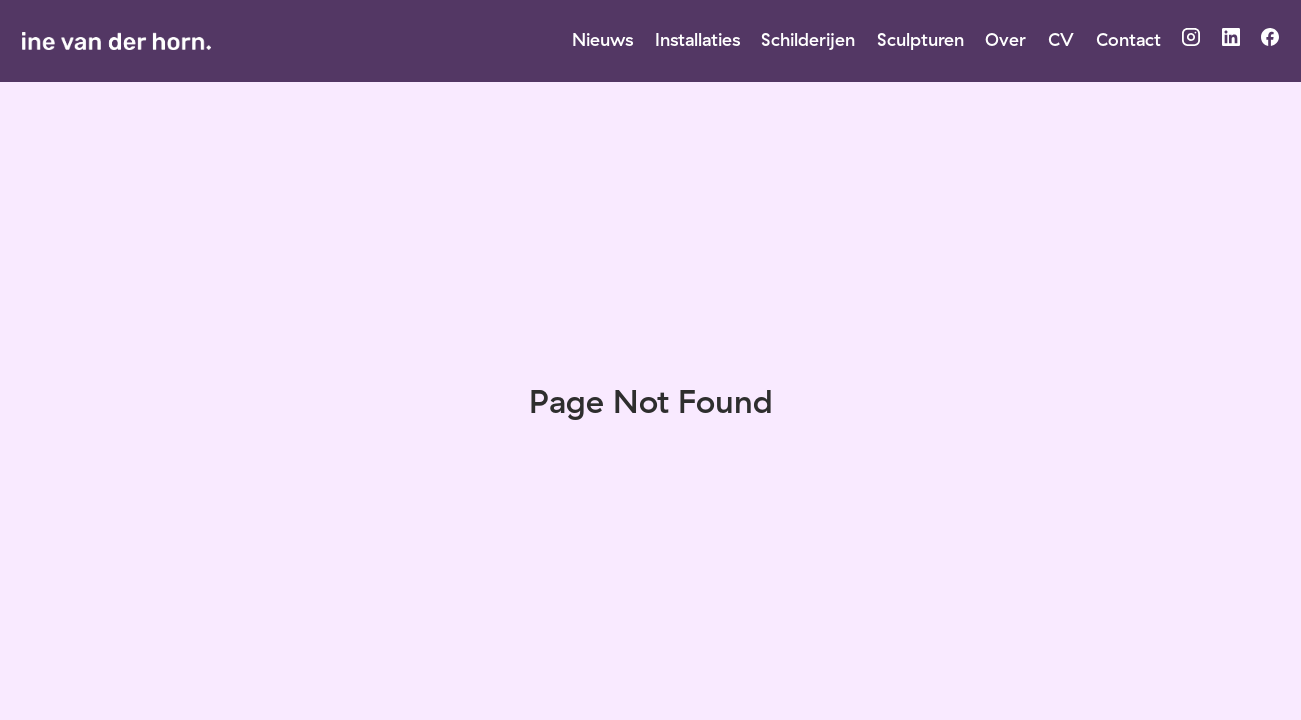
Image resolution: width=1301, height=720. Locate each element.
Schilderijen (808, 39)
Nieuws (602, 39)
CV (1061, 39)
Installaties (697, 39)
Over (1005, 39)
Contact (1128, 39)
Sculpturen (920, 39)
